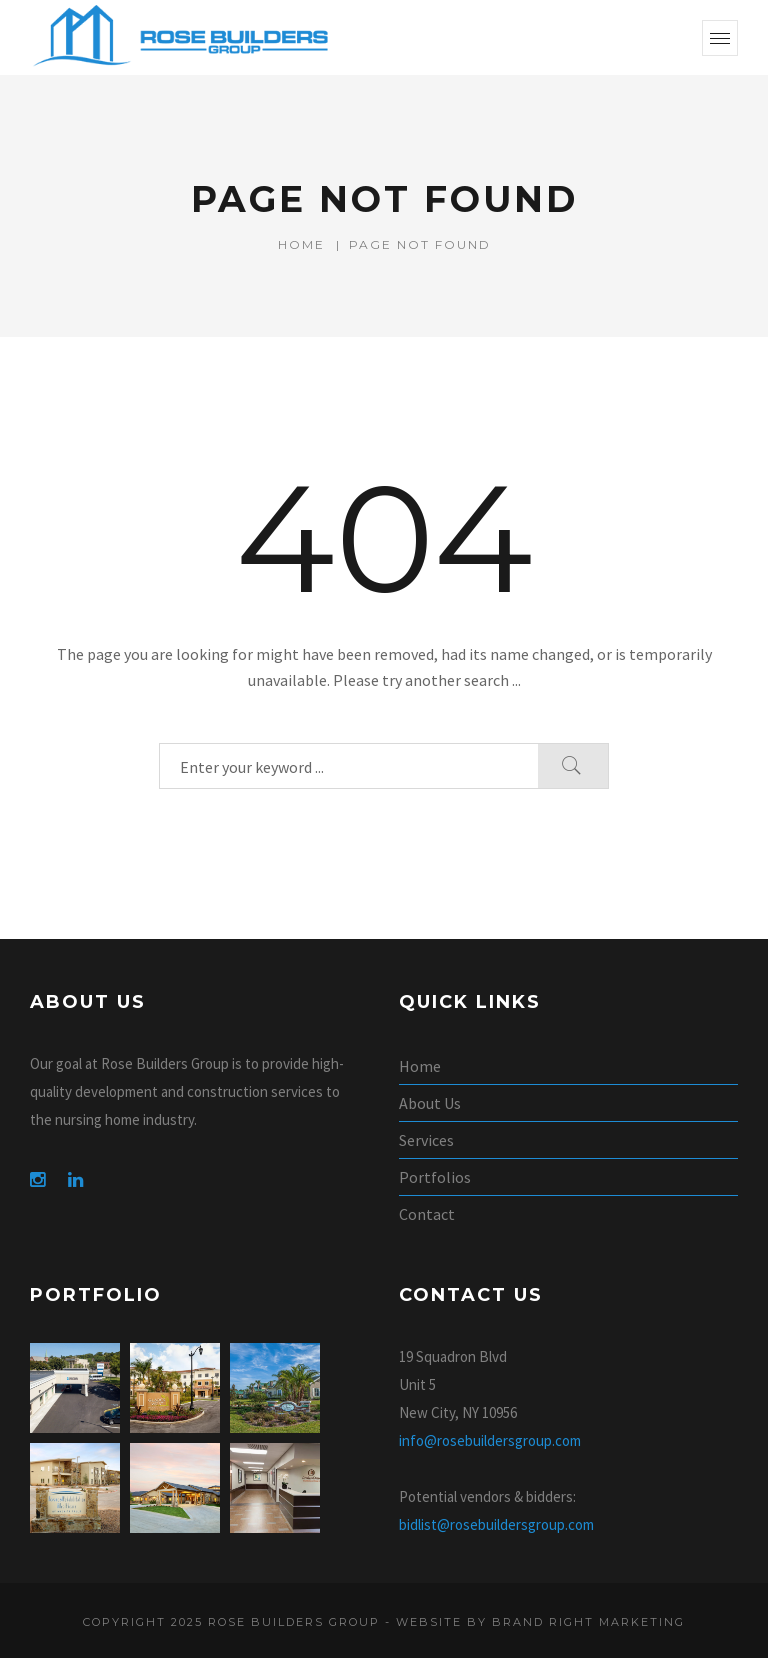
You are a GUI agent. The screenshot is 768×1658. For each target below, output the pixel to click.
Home (301, 244)
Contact (427, 1214)
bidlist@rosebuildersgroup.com (496, 1524)
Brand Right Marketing (588, 1622)
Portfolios (435, 1177)
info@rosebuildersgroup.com (490, 1440)
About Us (430, 1103)
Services (426, 1140)
